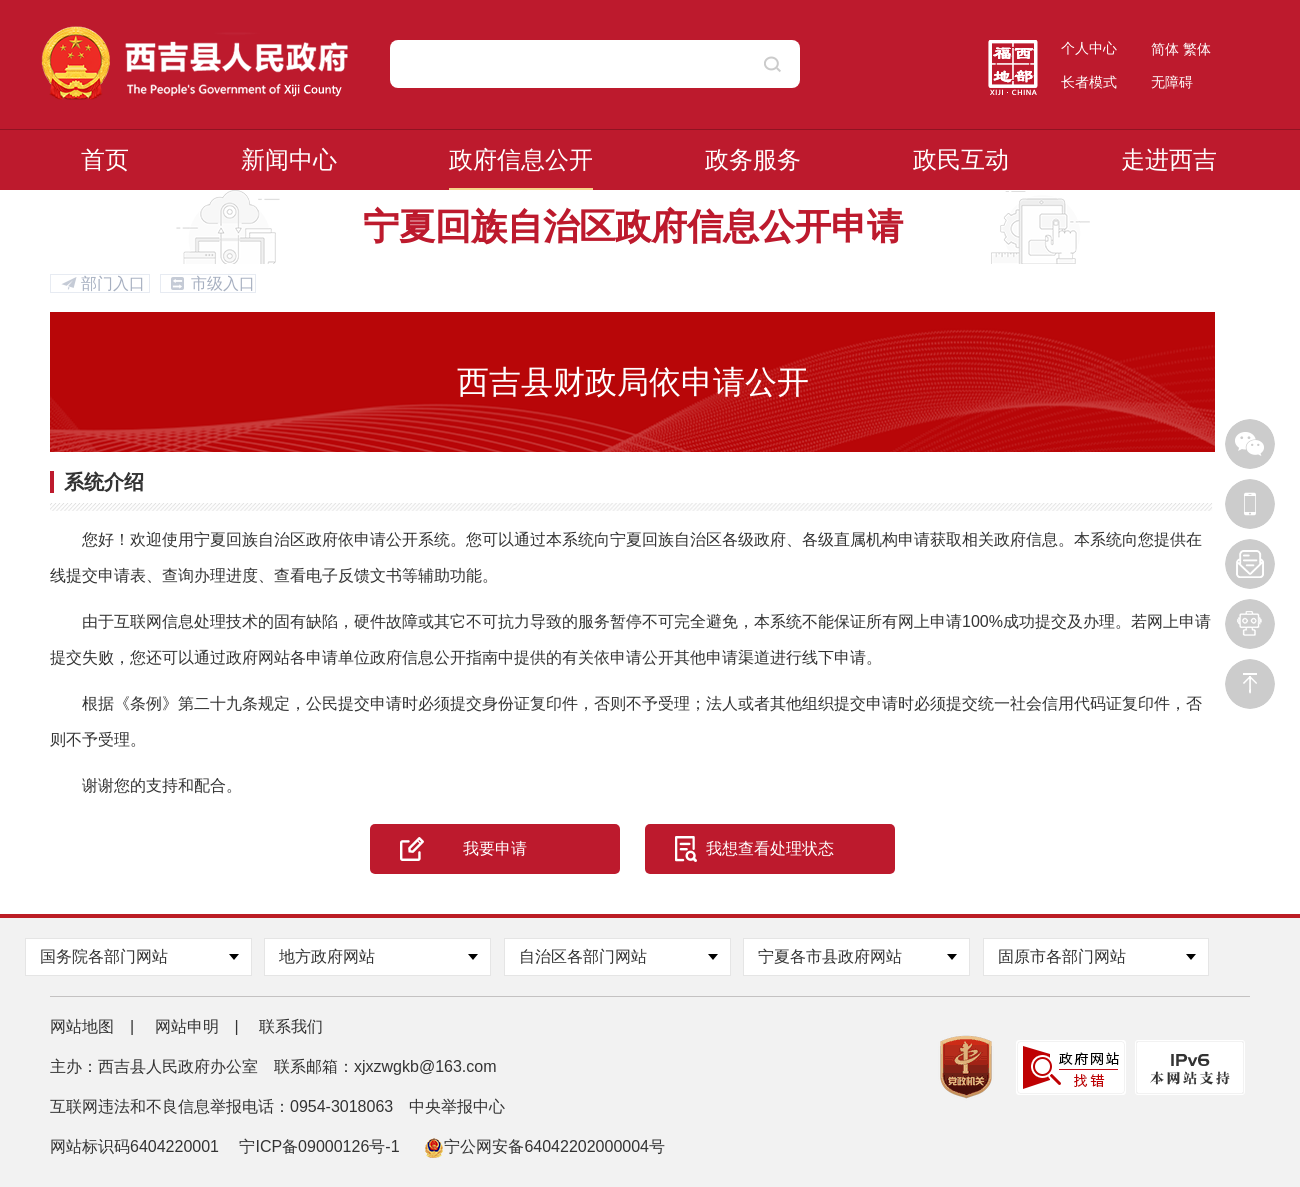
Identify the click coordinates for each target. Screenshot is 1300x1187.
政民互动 (961, 159)
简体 (1165, 49)
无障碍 (1172, 82)
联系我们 (291, 1026)
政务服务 (753, 159)
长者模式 (1089, 82)
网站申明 (187, 1026)
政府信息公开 (521, 159)
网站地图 (82, 1026)
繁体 (1197, 49)
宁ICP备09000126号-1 (321, 1146)
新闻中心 (289, 159)
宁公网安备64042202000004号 (544, 1146)
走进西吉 (1169, 159)
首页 (105, 159)
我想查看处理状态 (770, 848)
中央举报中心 (457, 1106)
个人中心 (1089, 48)
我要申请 (495, 848)
